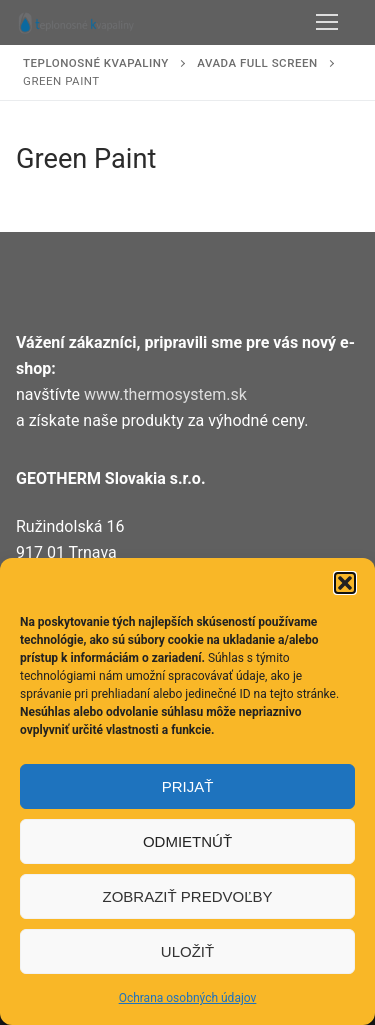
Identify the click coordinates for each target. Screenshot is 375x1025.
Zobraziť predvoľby (187, 896)
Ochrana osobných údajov (188, 998)
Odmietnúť (187, 841)
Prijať (188, 786)
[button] (345, 583)
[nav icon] (327, 23)
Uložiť (187, 951)
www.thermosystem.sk (165, 394)
